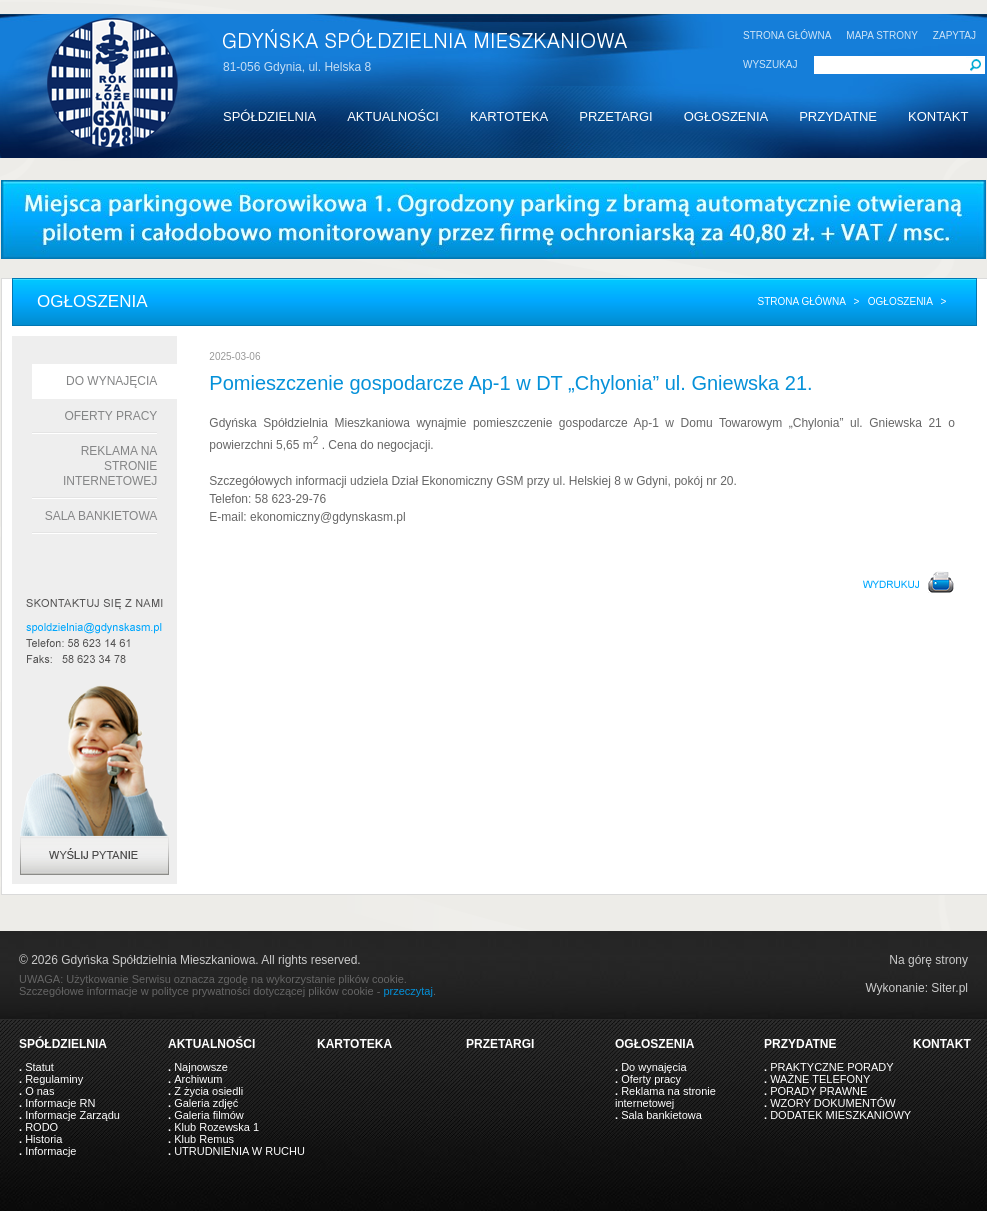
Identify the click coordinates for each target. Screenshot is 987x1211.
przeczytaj (408, 991)
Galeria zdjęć (206, 1103)
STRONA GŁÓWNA (787, 35)
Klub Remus (204, 1139)
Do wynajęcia (111, 381)
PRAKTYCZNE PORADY (831, 1067)
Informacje (50, 1151)
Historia (43, 1139)
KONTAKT (938, 116)
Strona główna (801, 301)
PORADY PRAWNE (818, 1091)
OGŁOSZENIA (726, 116)
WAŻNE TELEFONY (820, 1079)
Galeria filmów (209, 1115)
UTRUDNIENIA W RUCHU (239, 1151)
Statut (39, 1067)
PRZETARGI (615, 116)
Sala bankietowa (101, 516)
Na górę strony (928, 960)
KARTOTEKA (509, 116)
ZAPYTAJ (954, 35)
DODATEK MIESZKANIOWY (840, 1115)
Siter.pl (949, 988)
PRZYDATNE (838, 116)
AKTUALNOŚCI (393, 116)
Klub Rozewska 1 (216, 1127)
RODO (41, 1127)
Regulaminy (54, 1079)
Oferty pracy (110, 416)
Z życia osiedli (208, 1091)
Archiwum (198, 1079)
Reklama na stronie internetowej (110, 466)
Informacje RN (60, 1103)
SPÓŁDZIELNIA (269, 116)
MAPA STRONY (882, 35)
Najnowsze (201, 1067)
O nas (39, 1091)
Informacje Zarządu (72, 1115)
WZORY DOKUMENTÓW (832, 1103)
